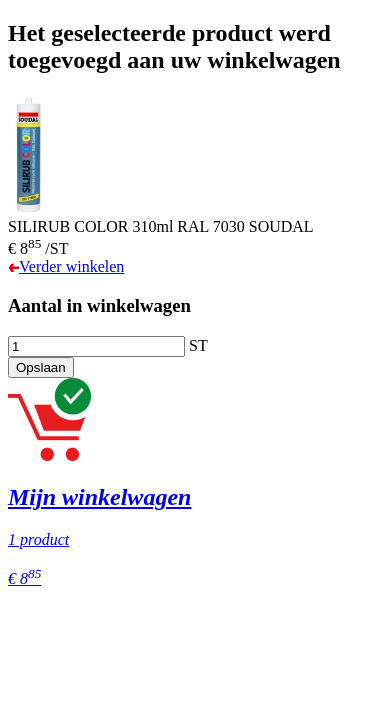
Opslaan (41, 367)
